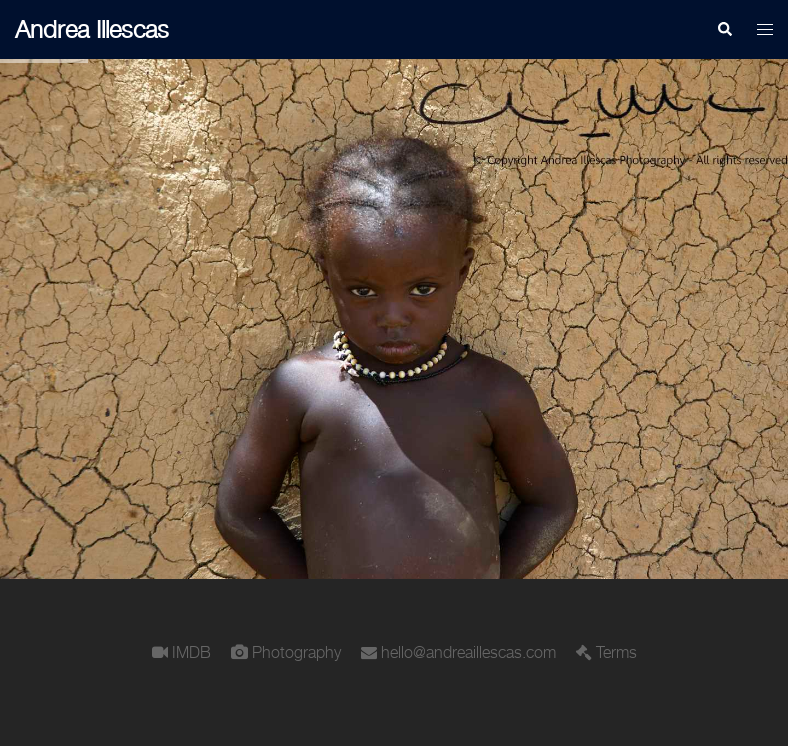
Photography (296, 652)
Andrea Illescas (92, 29)
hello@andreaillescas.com (468, 652)
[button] (724, 29)
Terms (616, 652)
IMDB (191, 652)
